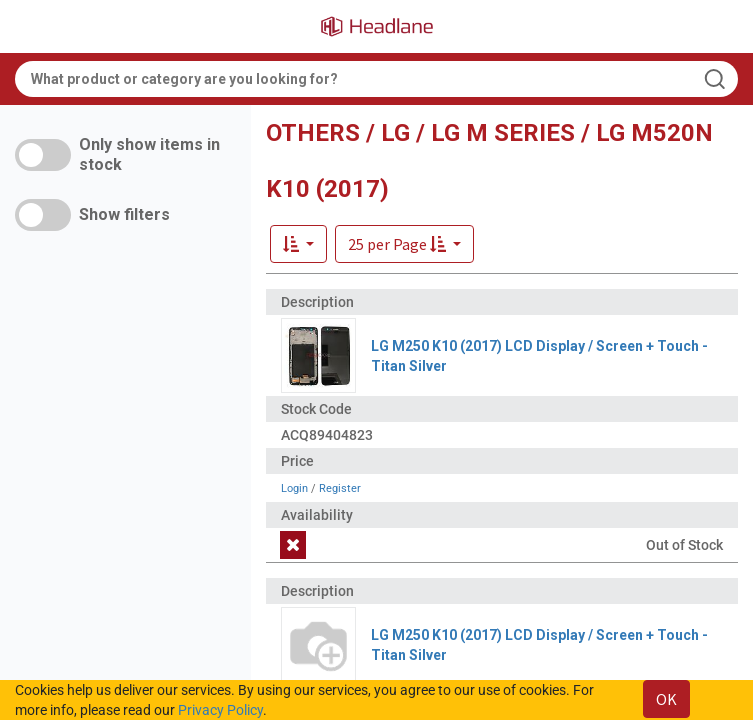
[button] (404, 244)
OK (666, 699)
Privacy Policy (220, 710)
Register (340, 488)
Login (294, 488)
